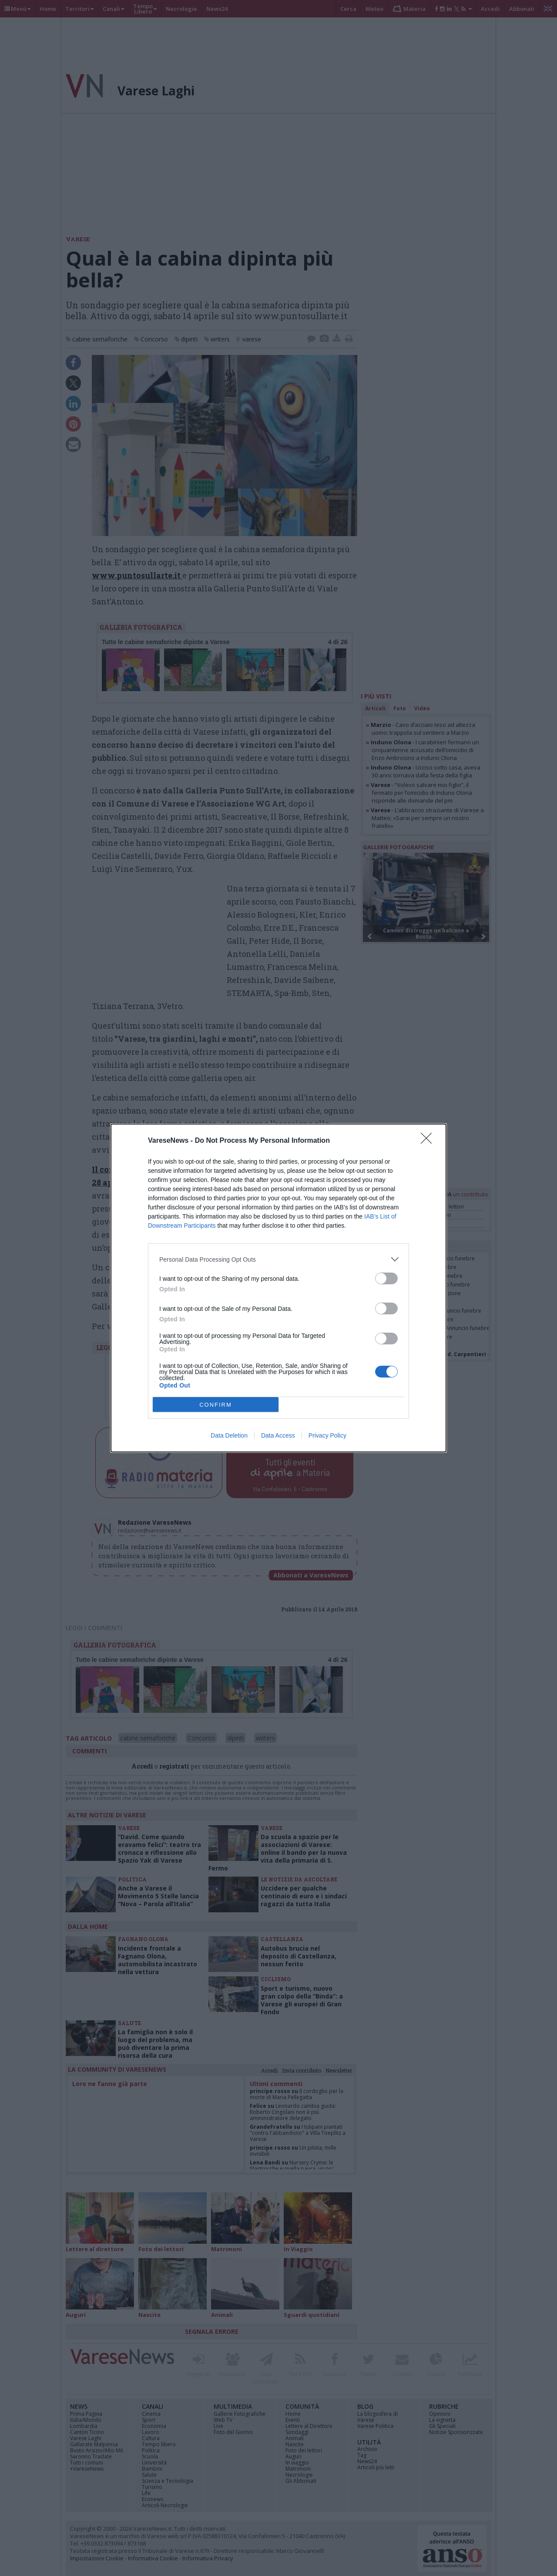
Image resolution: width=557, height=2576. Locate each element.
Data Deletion (229, 1435)
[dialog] (278, 1288)
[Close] (429, 1141)
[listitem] (278, 1259)
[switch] (386, 1278)
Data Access (278, 1435)
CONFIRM (215, 1404)
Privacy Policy (327, 1435)
